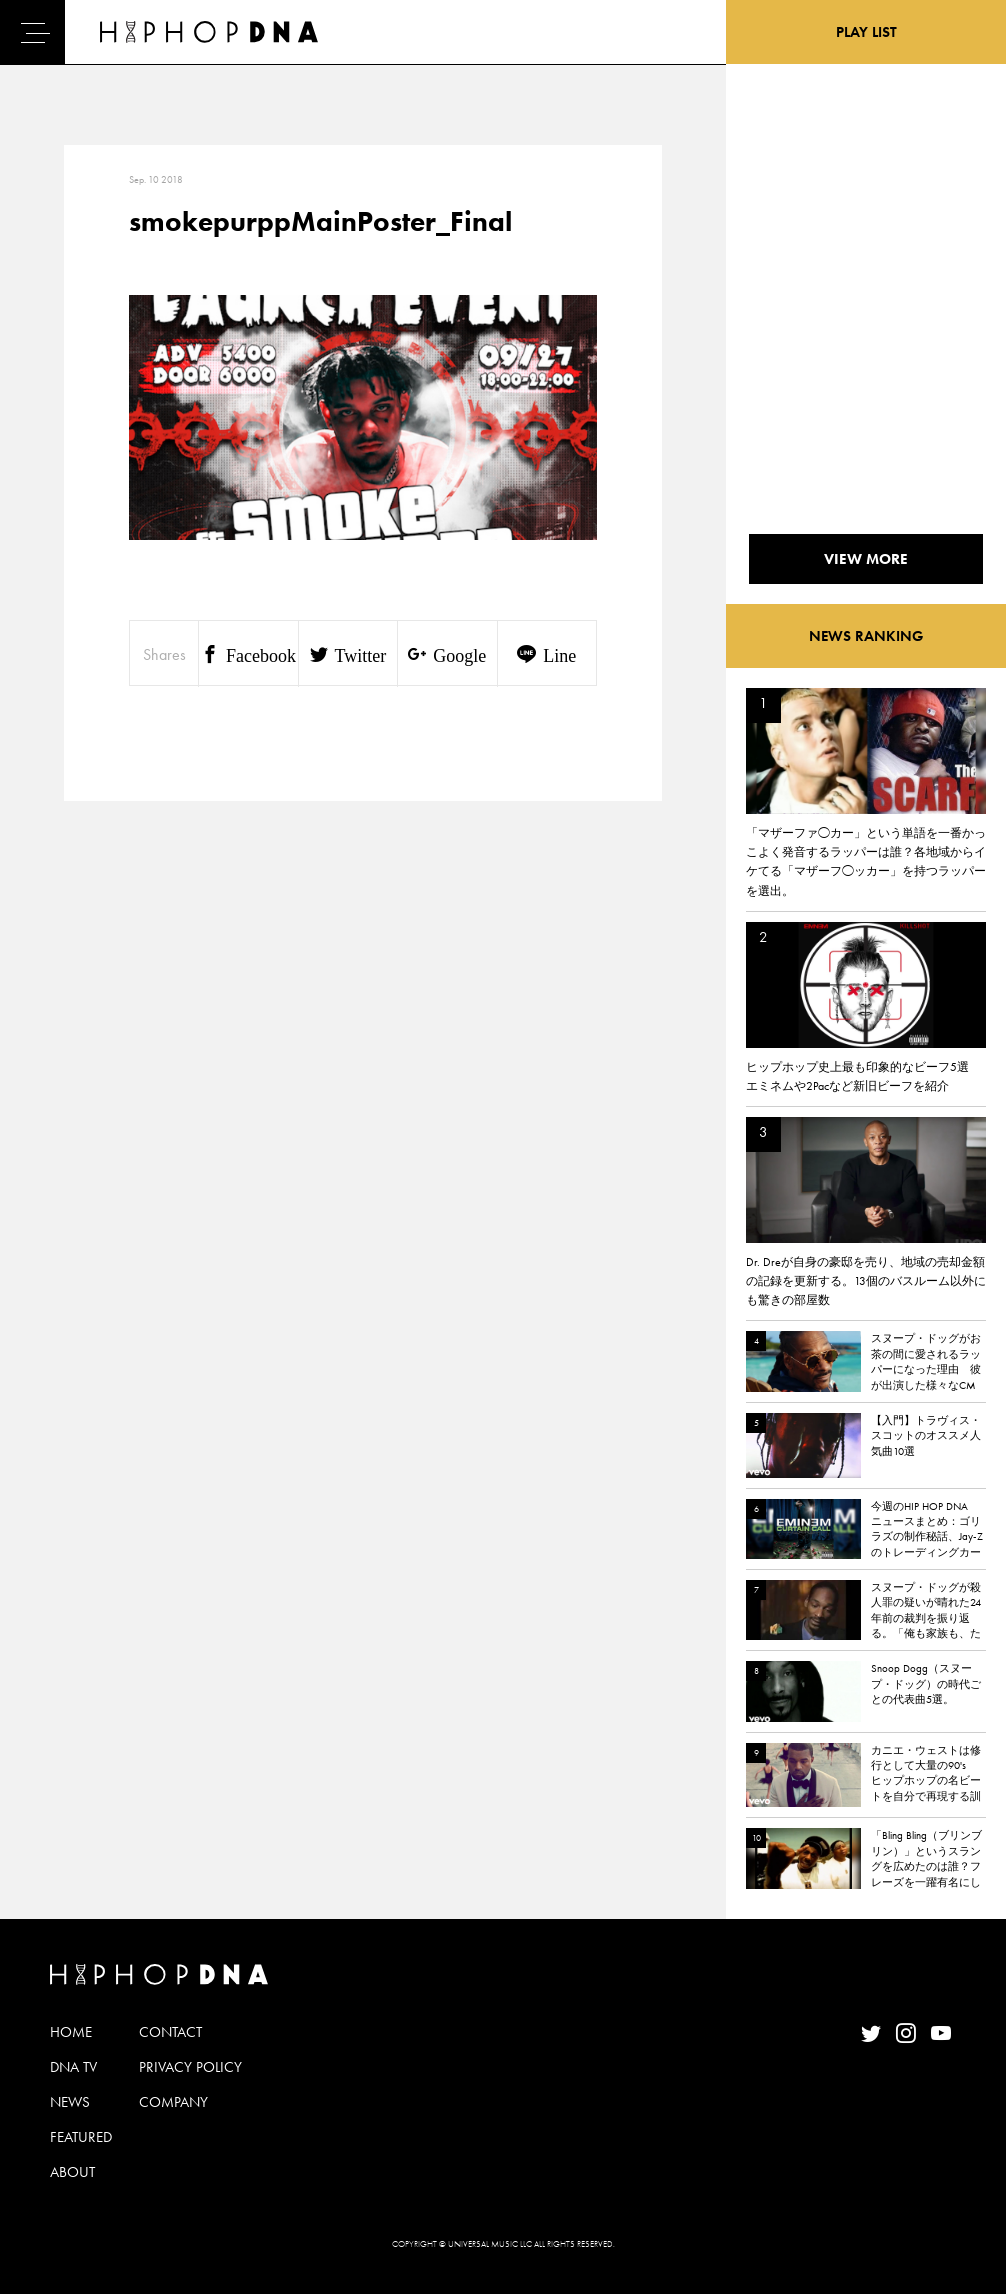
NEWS (70, 2102)
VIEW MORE (866, 559)
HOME (71, 2032)
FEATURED (81, 2137)
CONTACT (170, 2032)
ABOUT (72, 2172)
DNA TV (73, 2067)
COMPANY (173, 2102)
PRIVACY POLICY (190, 2067)
